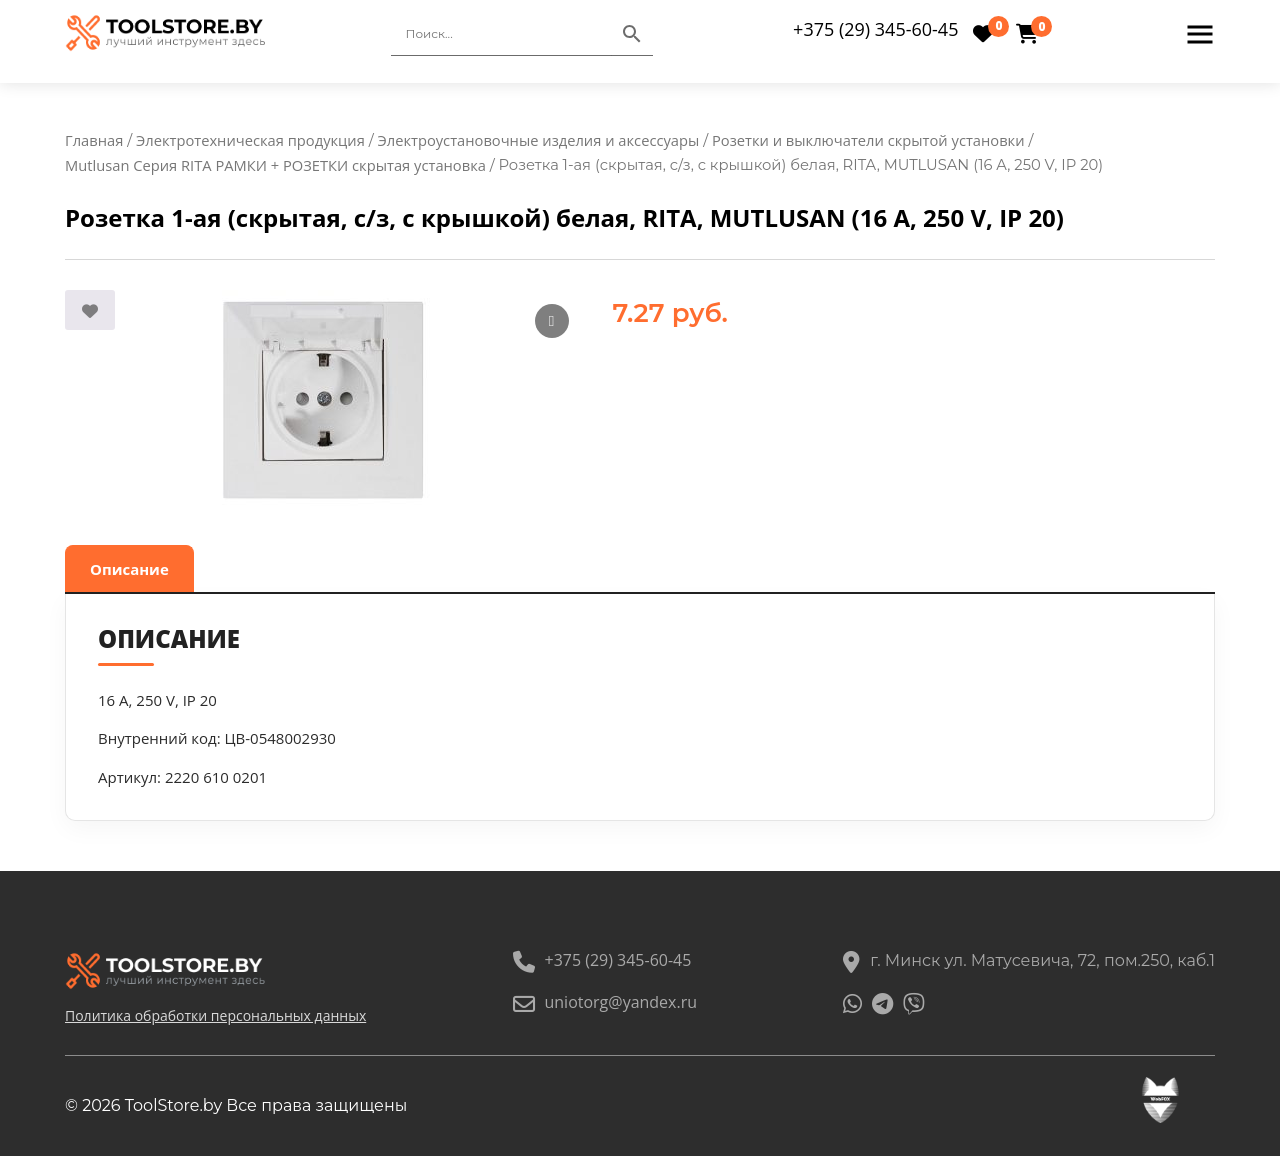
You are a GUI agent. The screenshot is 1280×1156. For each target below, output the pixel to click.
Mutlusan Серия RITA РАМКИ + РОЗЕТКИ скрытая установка (275, 165)
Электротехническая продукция (250, 140)
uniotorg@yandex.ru (604, 1002)
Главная (94, 140)
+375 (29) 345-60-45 (875, 29)
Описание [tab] (129, 569)
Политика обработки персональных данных (215, 1015)
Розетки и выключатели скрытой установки (869, 140)
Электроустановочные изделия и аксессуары (539, 140)
